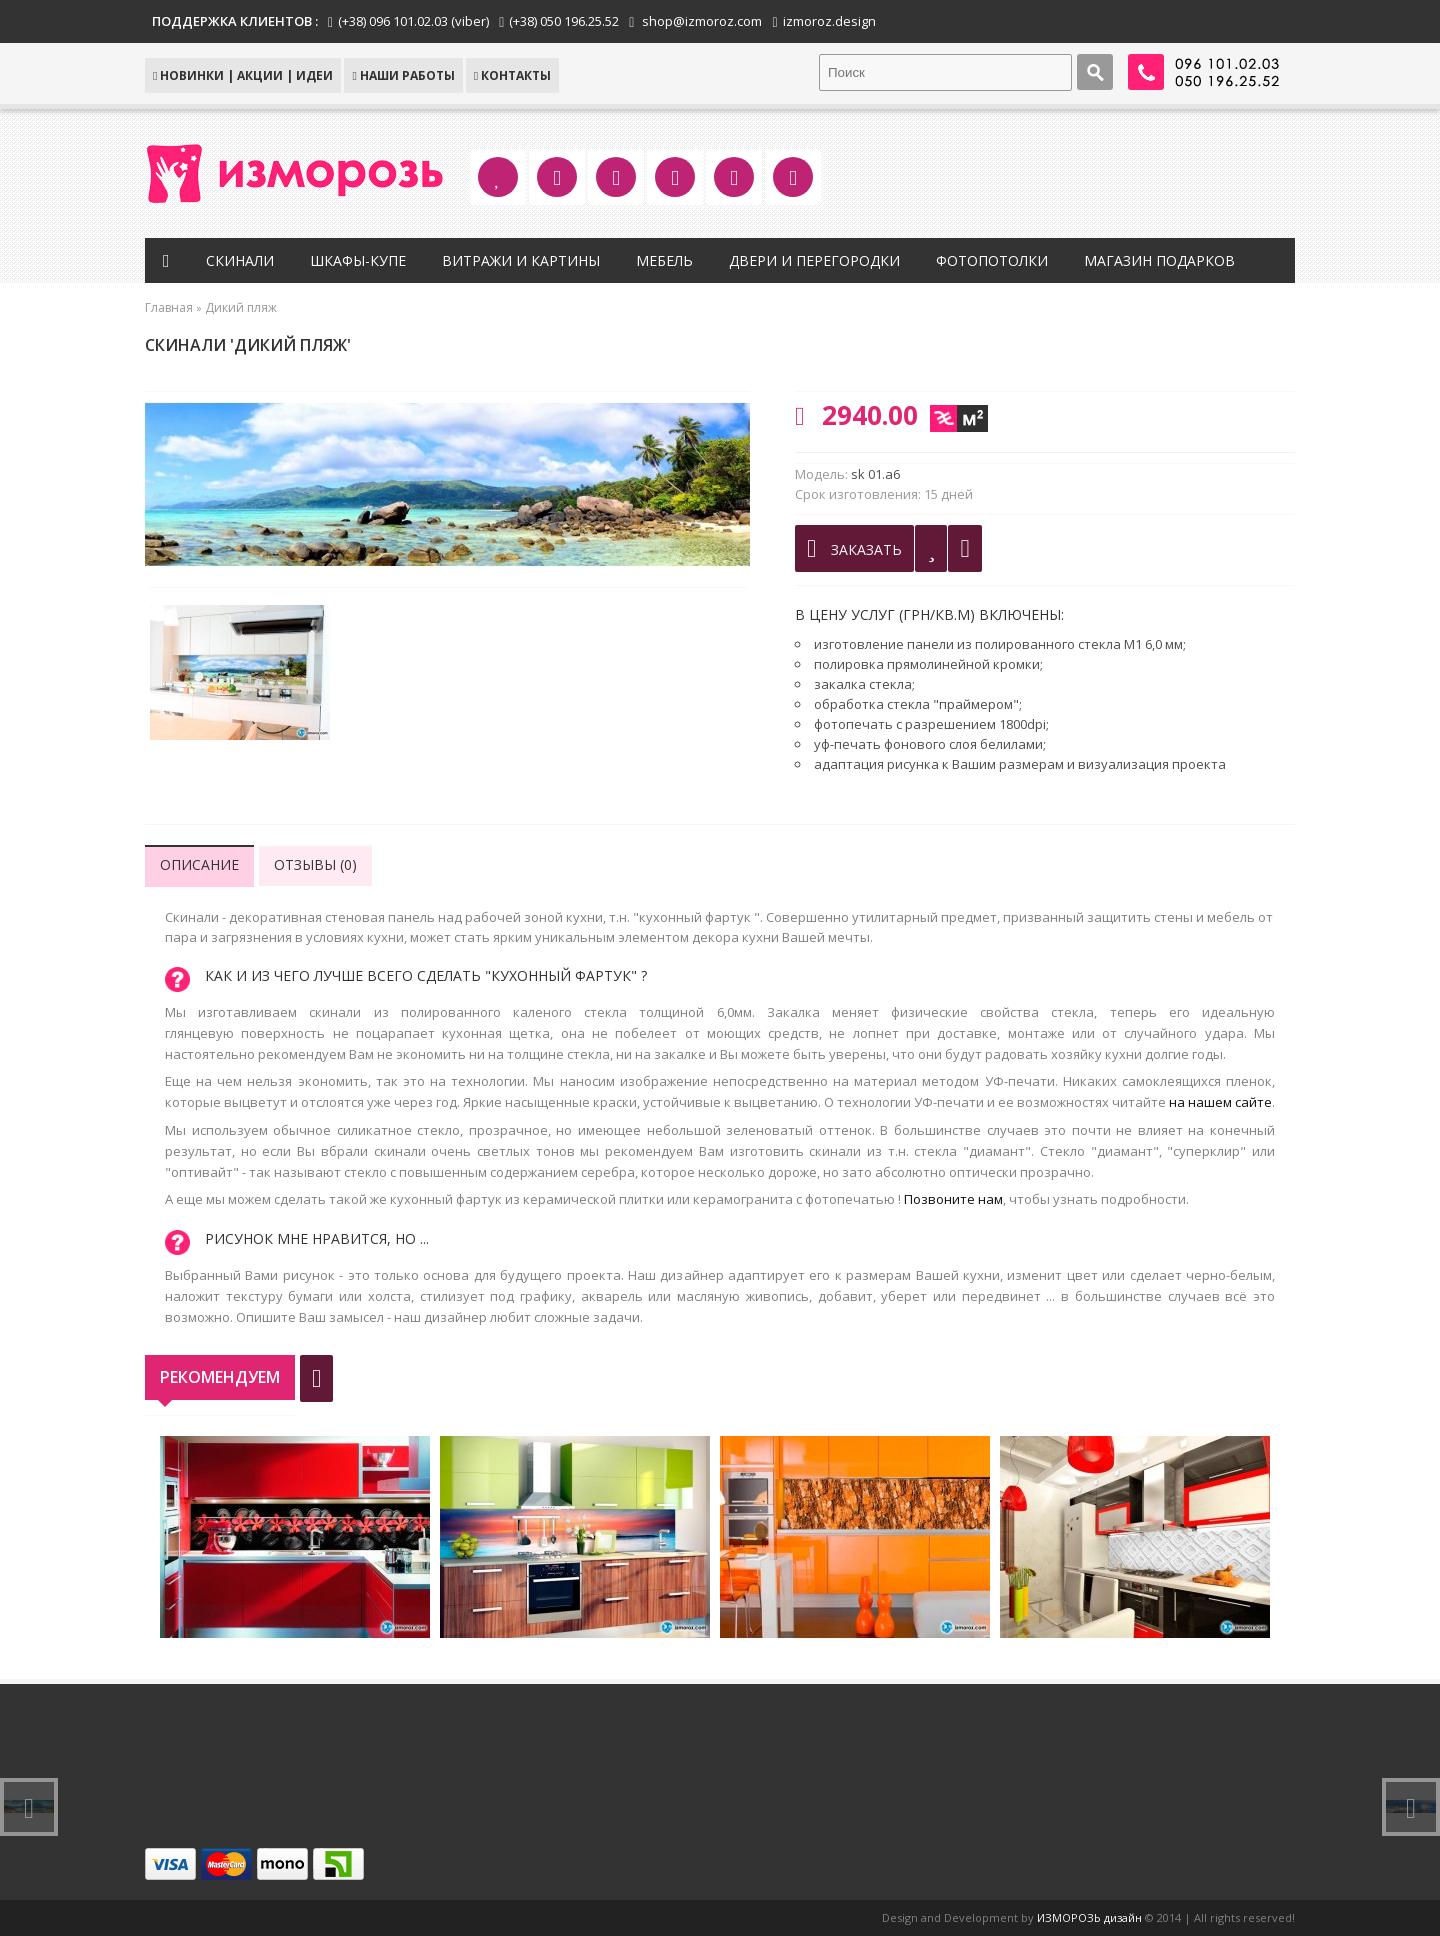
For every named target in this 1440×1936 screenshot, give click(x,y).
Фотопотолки (992, 260)
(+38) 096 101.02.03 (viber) (413, 21)
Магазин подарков (1159, 260)
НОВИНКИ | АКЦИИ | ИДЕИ (243, 75)
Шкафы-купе (358, 260)
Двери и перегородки (814, 260)
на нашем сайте (1220, 1102)
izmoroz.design (829, 21)
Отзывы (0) (315, 864)
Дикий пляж (241, 307)
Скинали (240, 260)
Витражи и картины (521, 260)
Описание (199, 864)
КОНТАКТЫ (512, 75)
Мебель (664, 260)
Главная (169, 307)
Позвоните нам (953, 1199)
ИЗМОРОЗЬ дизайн (1089, 1917)
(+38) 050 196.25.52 (564, 21)
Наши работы (403, 75)
